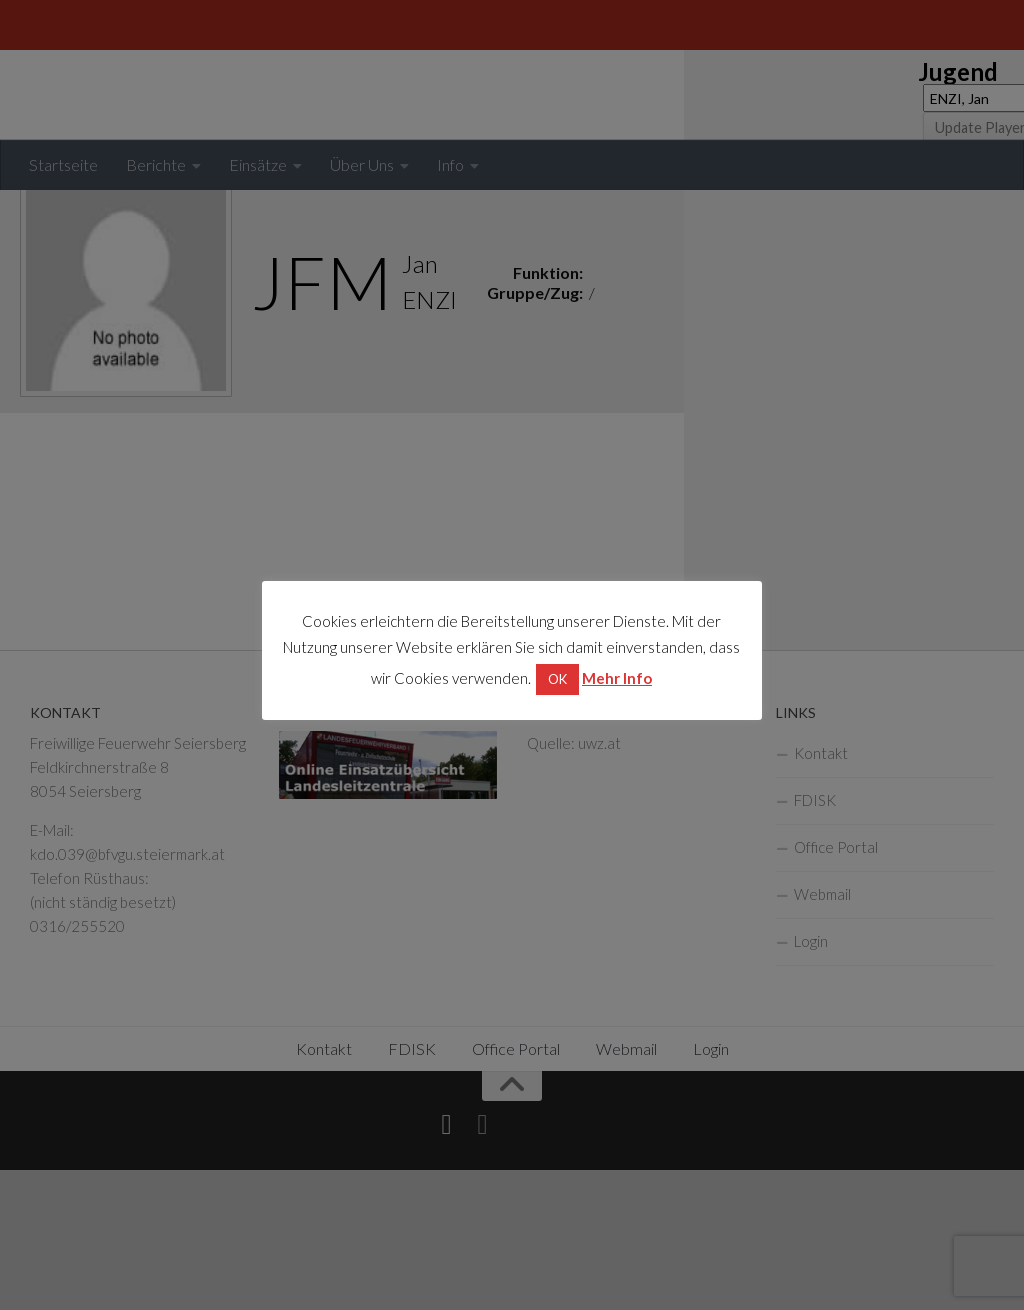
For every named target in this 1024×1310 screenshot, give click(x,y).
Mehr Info (618, 677)
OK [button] (558, 678)
